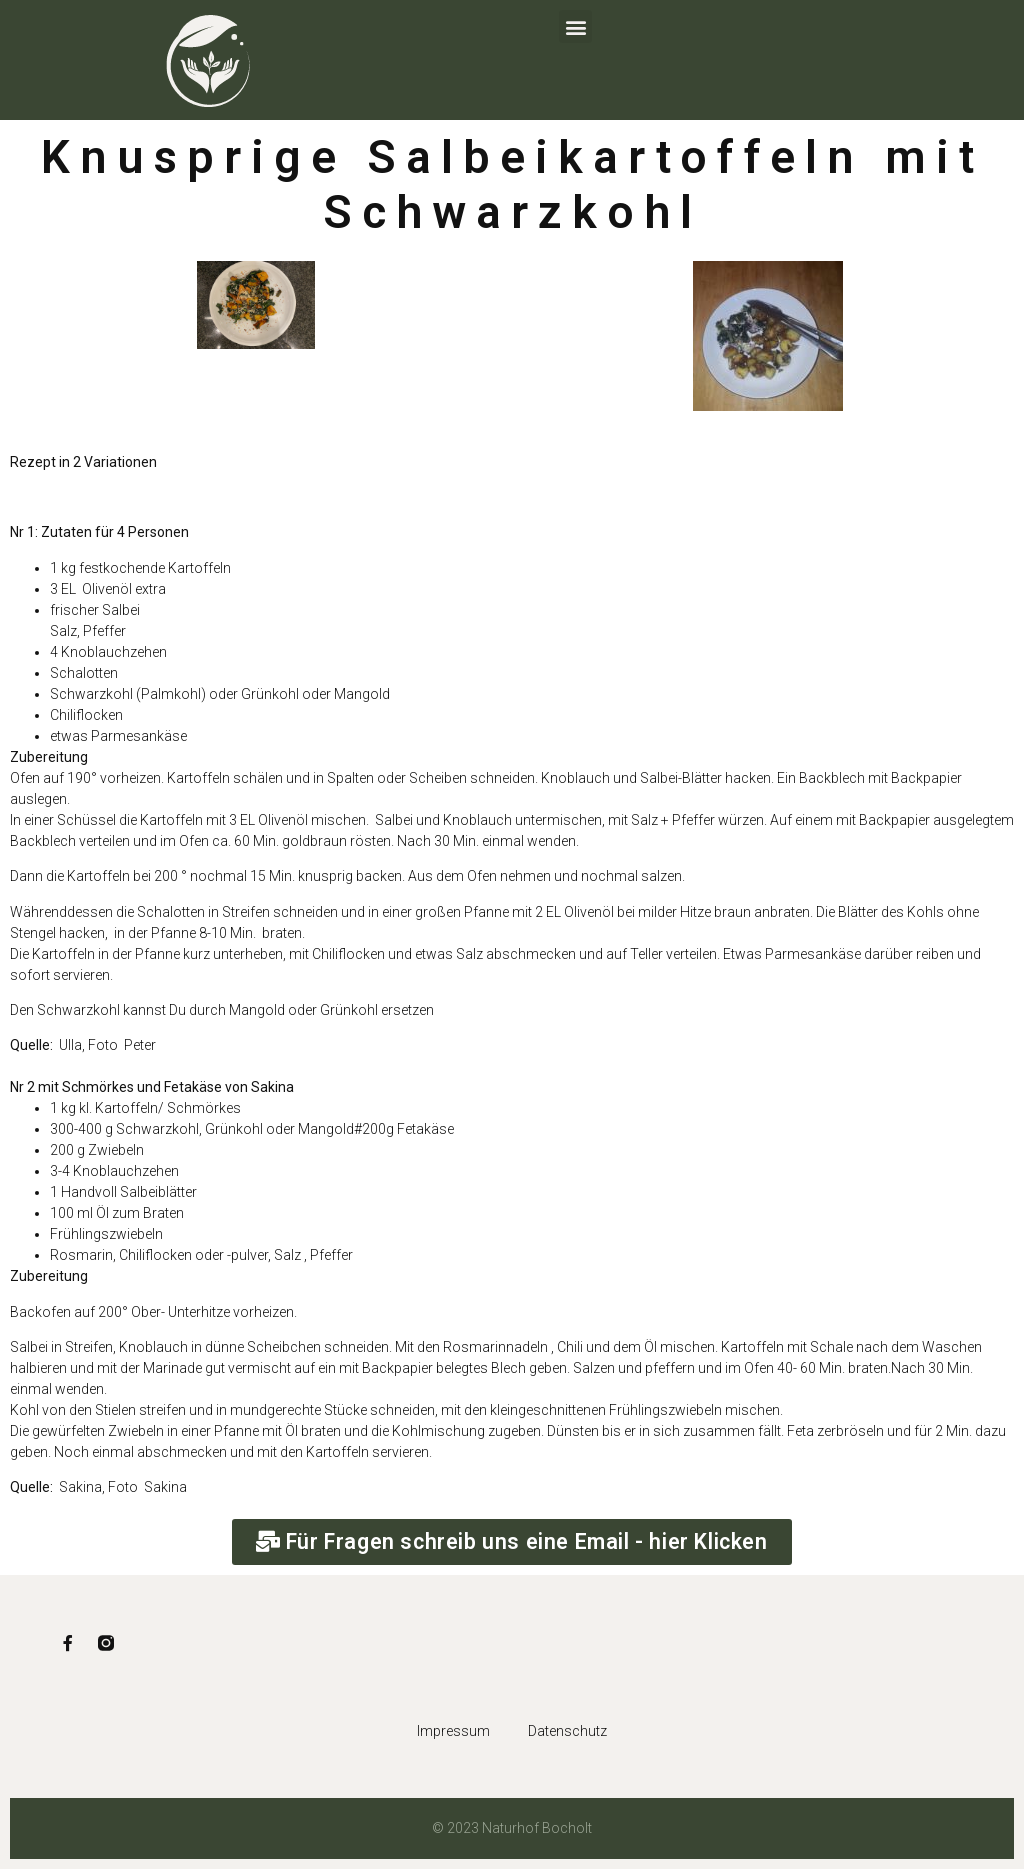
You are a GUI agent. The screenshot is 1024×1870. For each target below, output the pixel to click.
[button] (575, 26)
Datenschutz (568, 1733)
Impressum (452, 1733)
